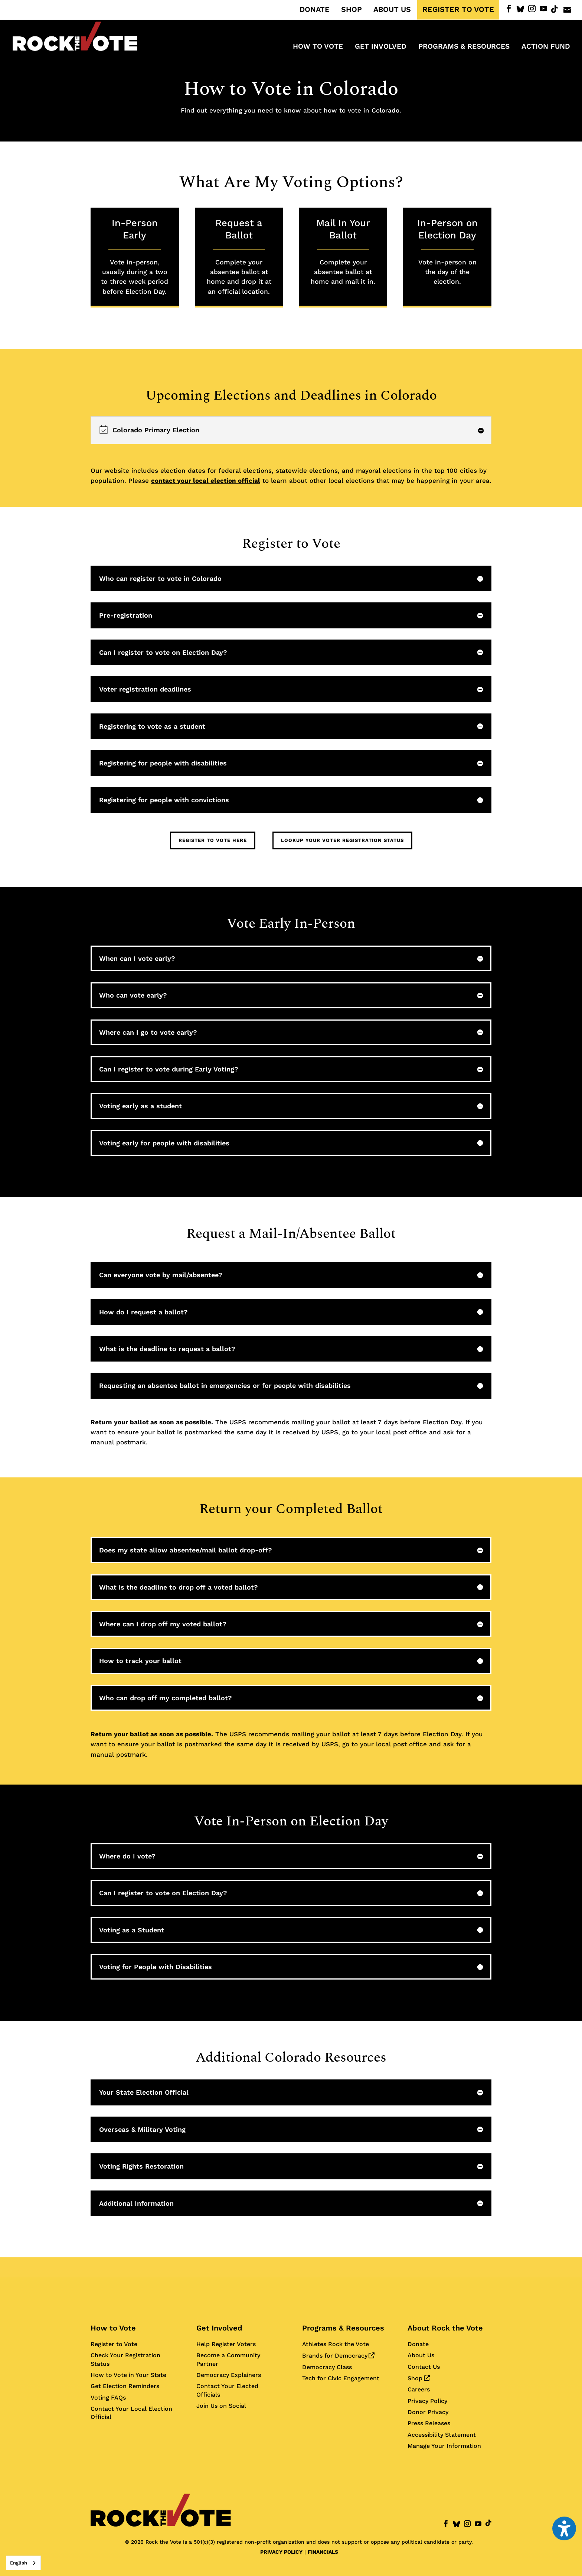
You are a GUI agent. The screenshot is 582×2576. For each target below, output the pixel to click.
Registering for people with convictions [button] (164, 800)
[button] (291, 430)
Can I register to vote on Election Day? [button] (163, 652)
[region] (291, 430)
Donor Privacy (428, 2412)
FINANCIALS (323, 2552)
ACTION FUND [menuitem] (545, 47)
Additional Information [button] (136, 2203)
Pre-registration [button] (125, 615)
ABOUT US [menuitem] (392, 10)
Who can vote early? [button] (133, 995)
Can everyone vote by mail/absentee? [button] (160, 1275)
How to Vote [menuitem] (318, 47)
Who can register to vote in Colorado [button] (160, 578)
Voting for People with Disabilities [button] (155, 1967)
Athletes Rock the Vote (335, 2344)
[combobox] (23, 2563)
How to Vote (113, 2327)
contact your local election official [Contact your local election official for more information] (205, 480)
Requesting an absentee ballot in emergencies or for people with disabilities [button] (225, 1385)
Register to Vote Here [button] (213, 840)
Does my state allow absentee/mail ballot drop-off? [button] (185, 1550)
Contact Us (424, 2366)
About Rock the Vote (445, 2327)
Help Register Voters (226, 2344)
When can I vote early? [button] (137, 958)
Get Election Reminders (125, 2386)
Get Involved (219, 2327)
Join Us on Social (221, 2405)
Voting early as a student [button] (140, 1106)
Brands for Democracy (338, 2355)
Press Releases (429, 2423)
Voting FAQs (108, 2397)
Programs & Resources (343, 2327)
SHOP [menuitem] (351, 10)
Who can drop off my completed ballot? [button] (165, 1698)
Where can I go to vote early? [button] (148, 1032)
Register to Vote (114, 2344)
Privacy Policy (427, 2400)
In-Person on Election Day (447, 252)
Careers (419, 2389)
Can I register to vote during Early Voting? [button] (168, 1069)
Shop (418, 2378)
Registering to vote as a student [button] (152, 726)
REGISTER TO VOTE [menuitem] (458, 10)
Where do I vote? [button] (127, 1856)
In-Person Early (135, 256)
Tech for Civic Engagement (340, 2378)
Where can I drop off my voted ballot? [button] (162, 1624)
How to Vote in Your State (128, 2374)
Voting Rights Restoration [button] (141, 2166)
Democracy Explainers (228, 2374)
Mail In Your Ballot (343, 252)
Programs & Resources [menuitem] (464, 47)
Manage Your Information (444, 2445)
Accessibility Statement (442, 2434)
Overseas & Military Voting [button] (142, 2129)
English (18, 2563)
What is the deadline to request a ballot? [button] (167, 1349)
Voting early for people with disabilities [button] (164, 1143)
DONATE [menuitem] (315, 10)
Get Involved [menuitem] (380, 47)
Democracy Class (327, 2367)
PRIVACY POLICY (281, 2552)
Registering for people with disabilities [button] (163, 763)
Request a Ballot (239, 256)
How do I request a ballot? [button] (143, 1312)
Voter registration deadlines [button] (145, 689)
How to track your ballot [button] (140, 1661)
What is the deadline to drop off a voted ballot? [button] (178, 1587)
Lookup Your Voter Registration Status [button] (342, 840)
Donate (418, 2344)
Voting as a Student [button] (131, 1930)
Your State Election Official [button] (144, 2092)
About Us (421, 2355)
